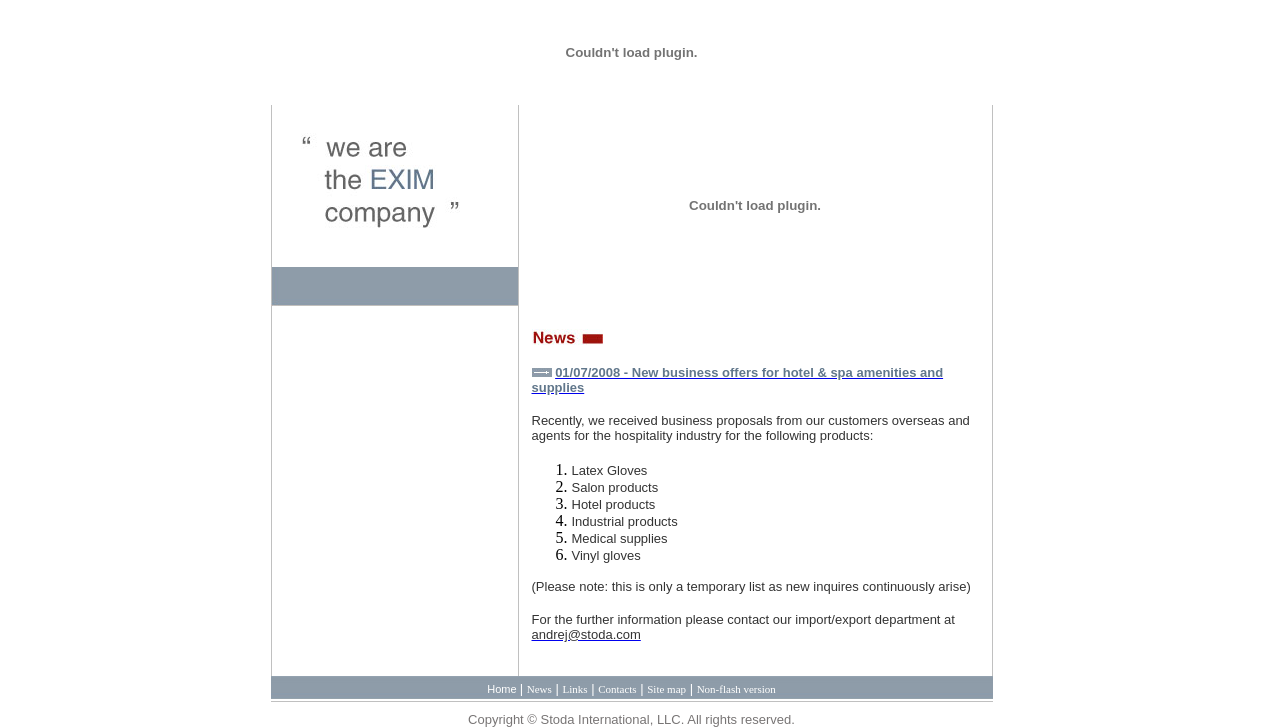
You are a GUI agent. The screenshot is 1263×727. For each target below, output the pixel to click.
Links (574, 689)
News (539, 689)
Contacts (617, 689)
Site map (666, 689)
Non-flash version (736, 689)
